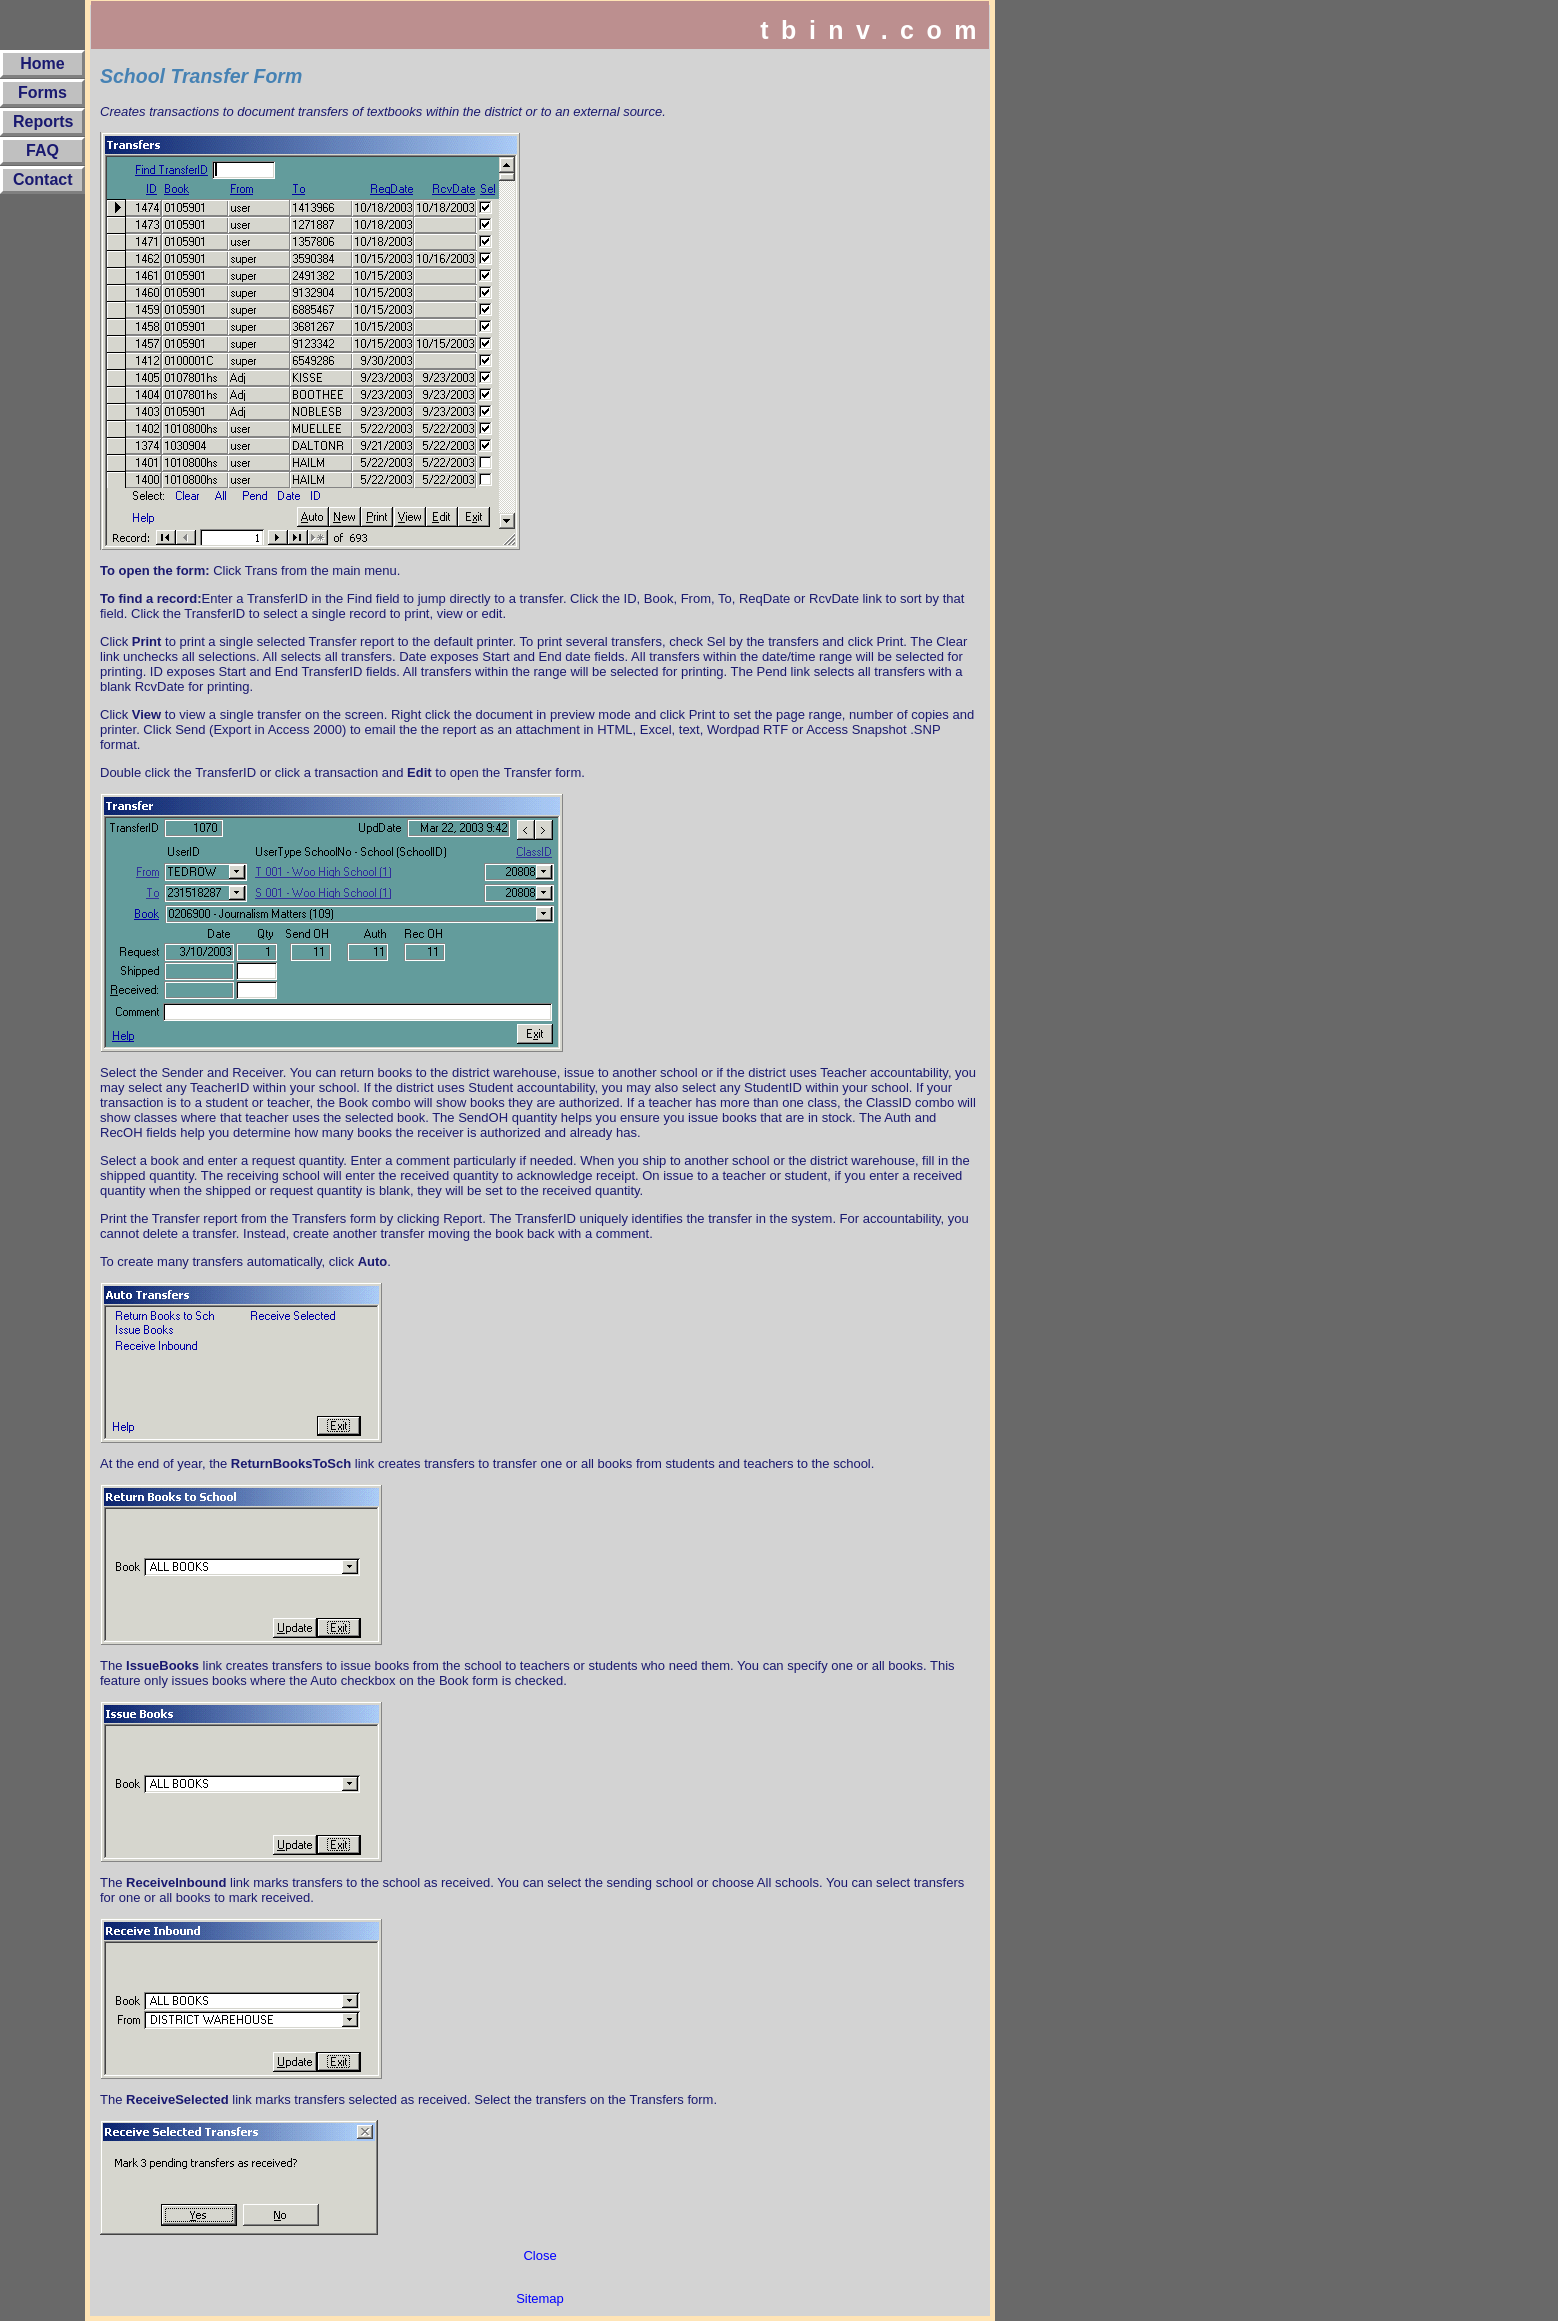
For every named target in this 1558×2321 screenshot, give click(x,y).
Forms (42, 92)
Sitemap (540, 2298)
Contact (43, 179)
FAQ (42, 150)
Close (539, 2255)
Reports (43, 121)
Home (42, 63)
